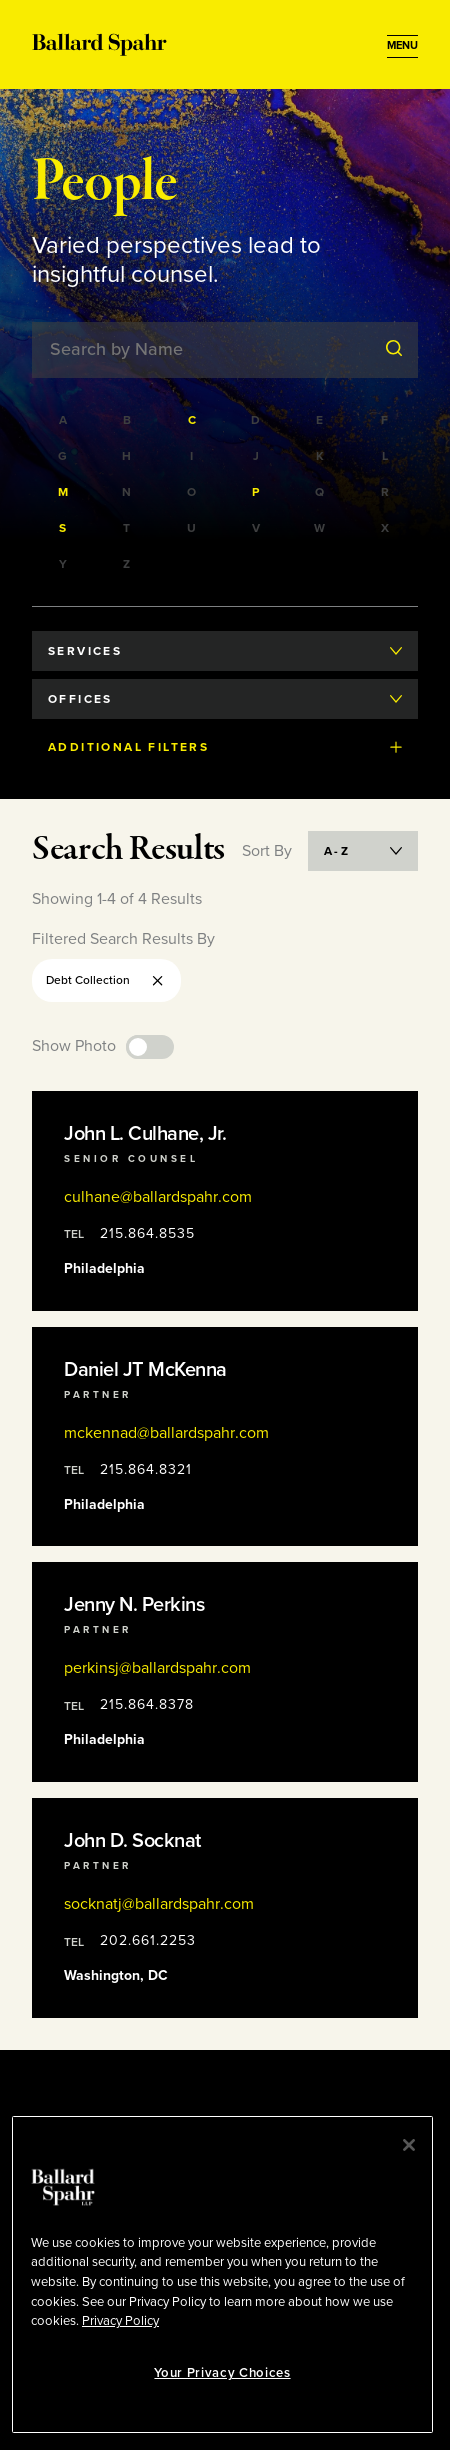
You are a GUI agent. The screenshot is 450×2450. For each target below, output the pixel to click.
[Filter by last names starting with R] (386, 492)
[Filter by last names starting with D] (257, 420)
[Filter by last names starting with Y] (64, 564)
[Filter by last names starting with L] (386, 456)
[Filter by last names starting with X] (386, 528)
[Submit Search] (394, 349)
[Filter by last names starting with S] (64, 528)
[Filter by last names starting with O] (193, 492)
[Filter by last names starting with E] (321, 420)
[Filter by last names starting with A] (64, 420)
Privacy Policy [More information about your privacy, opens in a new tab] (120, 2321)
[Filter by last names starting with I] (193, 456)
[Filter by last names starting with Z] (128, 564)
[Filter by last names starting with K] (321, 456)
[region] (222, 2274)
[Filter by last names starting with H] (128, 456)
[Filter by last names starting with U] (193, 528)
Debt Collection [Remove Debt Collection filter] (106, 980)
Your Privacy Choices (222, 2373)
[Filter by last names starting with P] (257, 492)
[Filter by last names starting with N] (128, 492)
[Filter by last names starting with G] (64, 456)
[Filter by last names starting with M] (64, 492)
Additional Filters (225, 747)
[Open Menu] (402, 46)
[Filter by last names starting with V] (257, 528)
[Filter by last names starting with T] (128, 528)
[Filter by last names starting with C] (193, 420)
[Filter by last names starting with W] (321, 528)
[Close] (409, 2145)
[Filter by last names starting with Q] (321, 492)
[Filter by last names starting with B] (128, 420)
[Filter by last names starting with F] (386, 420)
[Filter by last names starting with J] (257, 456)
